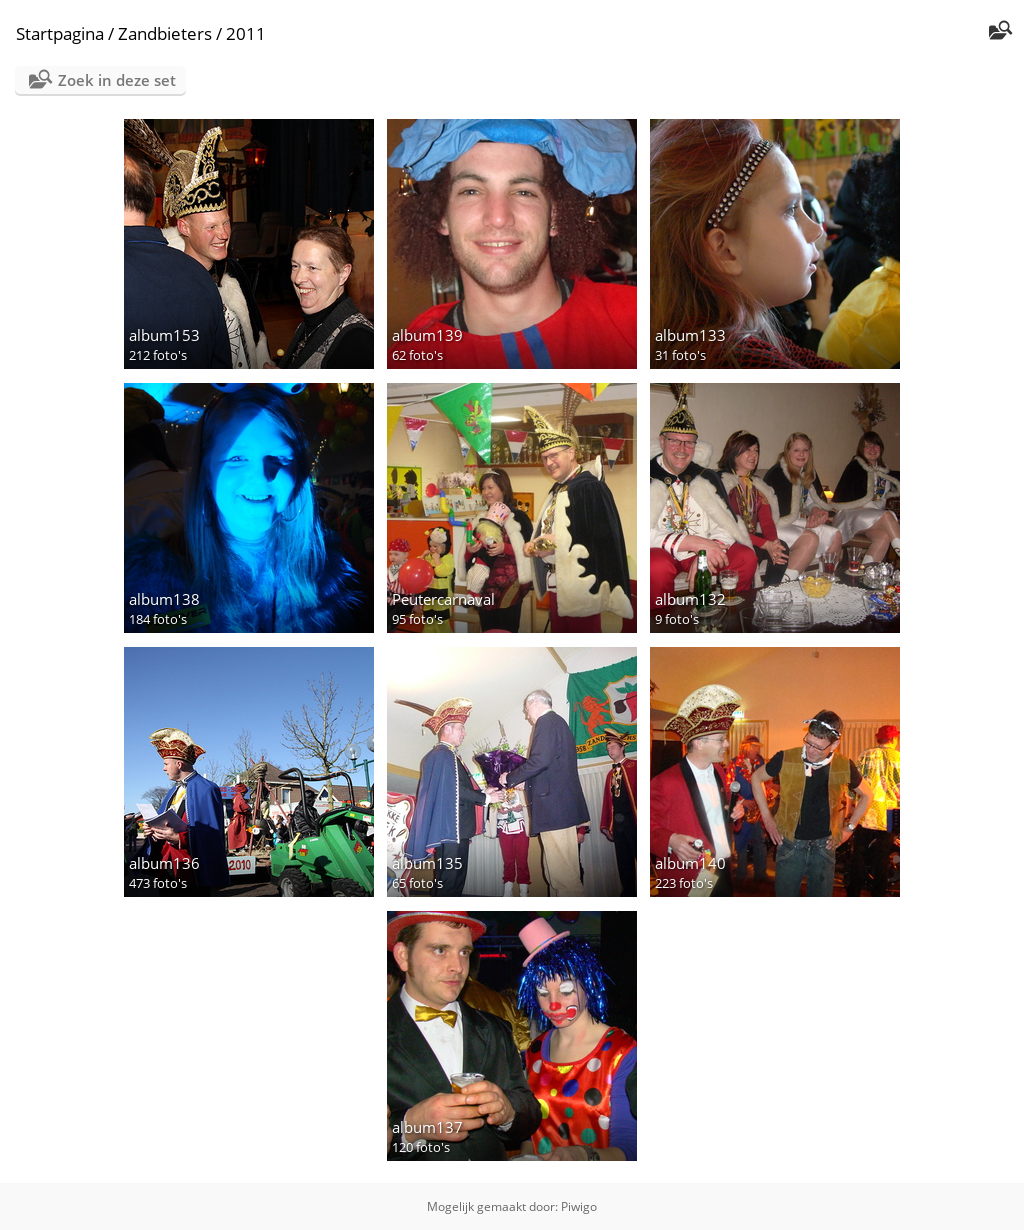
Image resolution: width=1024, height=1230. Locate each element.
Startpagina (60, 33)
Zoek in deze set (117, 80)
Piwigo (579, 1206)
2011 (246, 33)
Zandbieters (165, 33)
